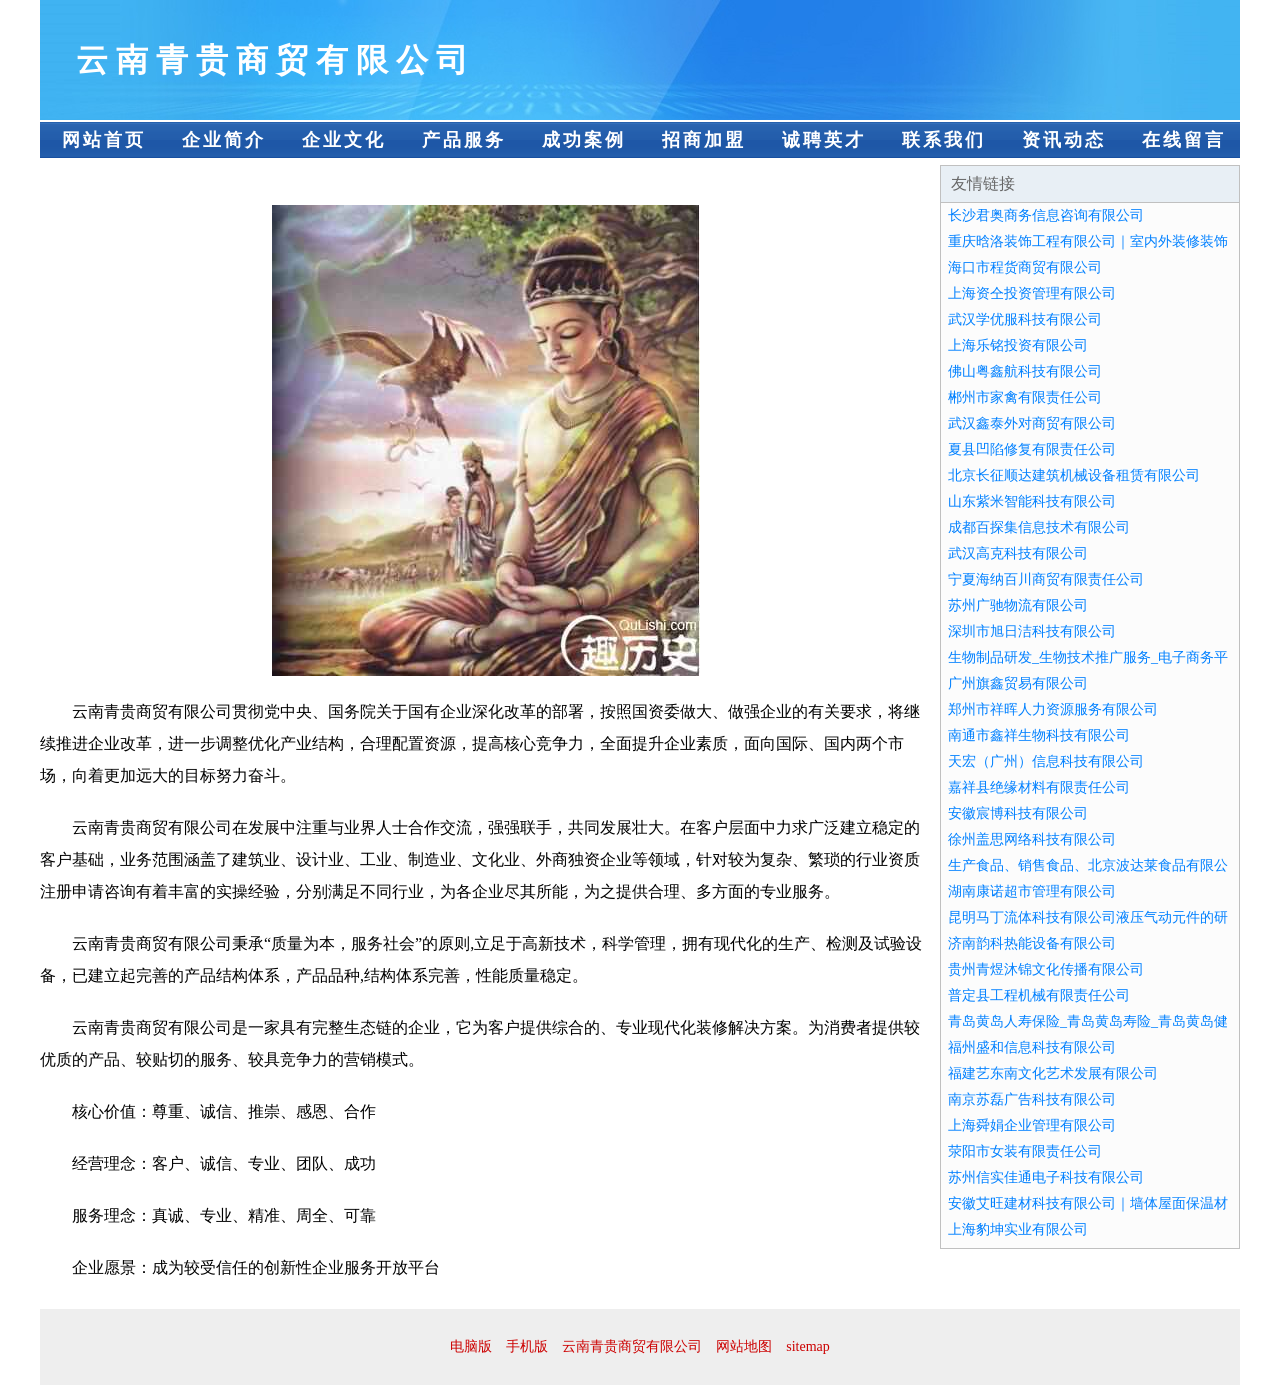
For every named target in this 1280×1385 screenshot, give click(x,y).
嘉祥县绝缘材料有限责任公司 (1039, 787)
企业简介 (224, 140)
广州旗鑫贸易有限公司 (1018, 683)
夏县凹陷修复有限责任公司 (1032, 449)
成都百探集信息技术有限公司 (1039, 527)
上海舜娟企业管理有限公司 (1032, 1125)
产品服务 (464, 140)
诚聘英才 (824, 140)
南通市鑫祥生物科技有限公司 (1039, 735)
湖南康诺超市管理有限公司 (1032, 891)
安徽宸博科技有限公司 (1018, 813)
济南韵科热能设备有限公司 (1032, 943)
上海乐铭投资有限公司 (1018, 345)
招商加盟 (704, 140)
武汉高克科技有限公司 (1018, 553)
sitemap (808, 1346)
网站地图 (744, 1346)
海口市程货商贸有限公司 (1025, 267)
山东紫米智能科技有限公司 (1032, 501)
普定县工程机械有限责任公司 (1039, 995)
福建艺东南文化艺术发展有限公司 (1053, 1073)
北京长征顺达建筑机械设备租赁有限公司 (1074, 475)
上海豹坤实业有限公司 (1018, 1229)
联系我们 (944, 140)
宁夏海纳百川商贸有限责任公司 (1046, 579)
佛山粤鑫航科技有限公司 (1025, 371)
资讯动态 (1064, 140)
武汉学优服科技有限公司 (1025, 319)
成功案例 (584, 140)
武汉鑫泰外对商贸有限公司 (1032, 423)
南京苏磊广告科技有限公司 (1032, 1099)
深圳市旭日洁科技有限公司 (1032, 631)
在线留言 (1184, 140)
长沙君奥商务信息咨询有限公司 (1046, 215)
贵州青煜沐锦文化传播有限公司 (1046, 969)
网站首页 (104, 140)
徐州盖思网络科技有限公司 (1032, 839)
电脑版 (471, 1346)
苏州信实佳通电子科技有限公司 (1046, 1177)
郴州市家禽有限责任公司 (1025, 397)
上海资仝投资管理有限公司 (1032, 293)
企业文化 (344, 140)
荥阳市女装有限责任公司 (1025, 1151)
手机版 (527, 1346)
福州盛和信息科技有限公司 (1032, 1047)
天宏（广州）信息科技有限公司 (1046, 761)
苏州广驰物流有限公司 (1018, 605)
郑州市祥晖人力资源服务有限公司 (1053, 709)
